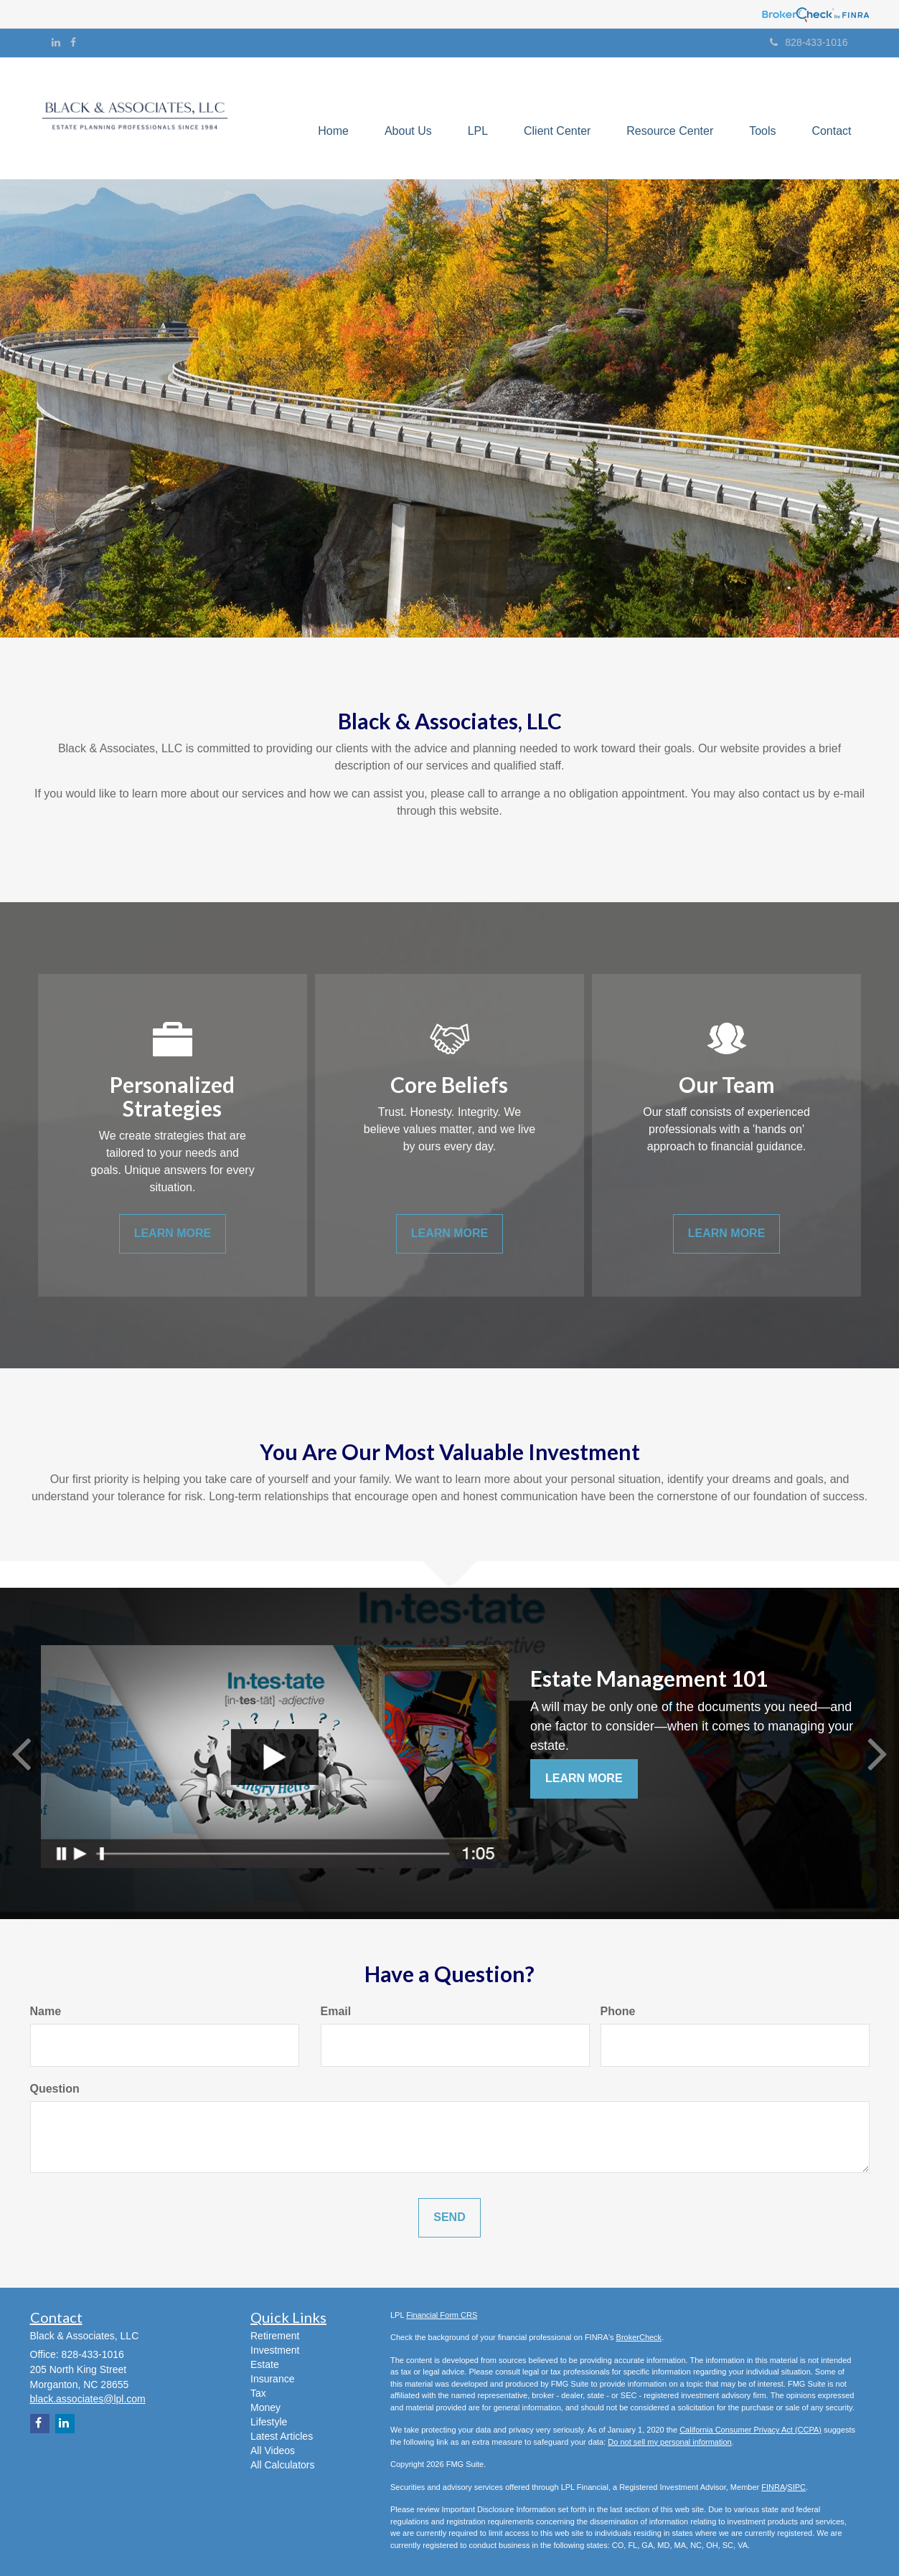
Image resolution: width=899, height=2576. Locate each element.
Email (336, 2011)
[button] (407, 118)
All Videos (272, 2450)
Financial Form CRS (441, 2315)
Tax (258, 2393)
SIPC (796, 2487)
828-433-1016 (808, 42)
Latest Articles (281, 2436)
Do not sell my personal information (669, 2442)
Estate (264, 2364)
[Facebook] (73, 42)
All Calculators (282, 2465)
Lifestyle (268, 2422)
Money (265, 2407)
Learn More (584, 1778)
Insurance (272, 2379)
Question (55, 2089)
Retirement (274, 2335)
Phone (618, 2011)
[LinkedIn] (56, 42)
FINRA (773, 2487)
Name (46, 2011)
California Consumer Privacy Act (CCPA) (750, 2429)
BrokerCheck (639, 2337)
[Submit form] (449, 2218)
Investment (274, 2350)
